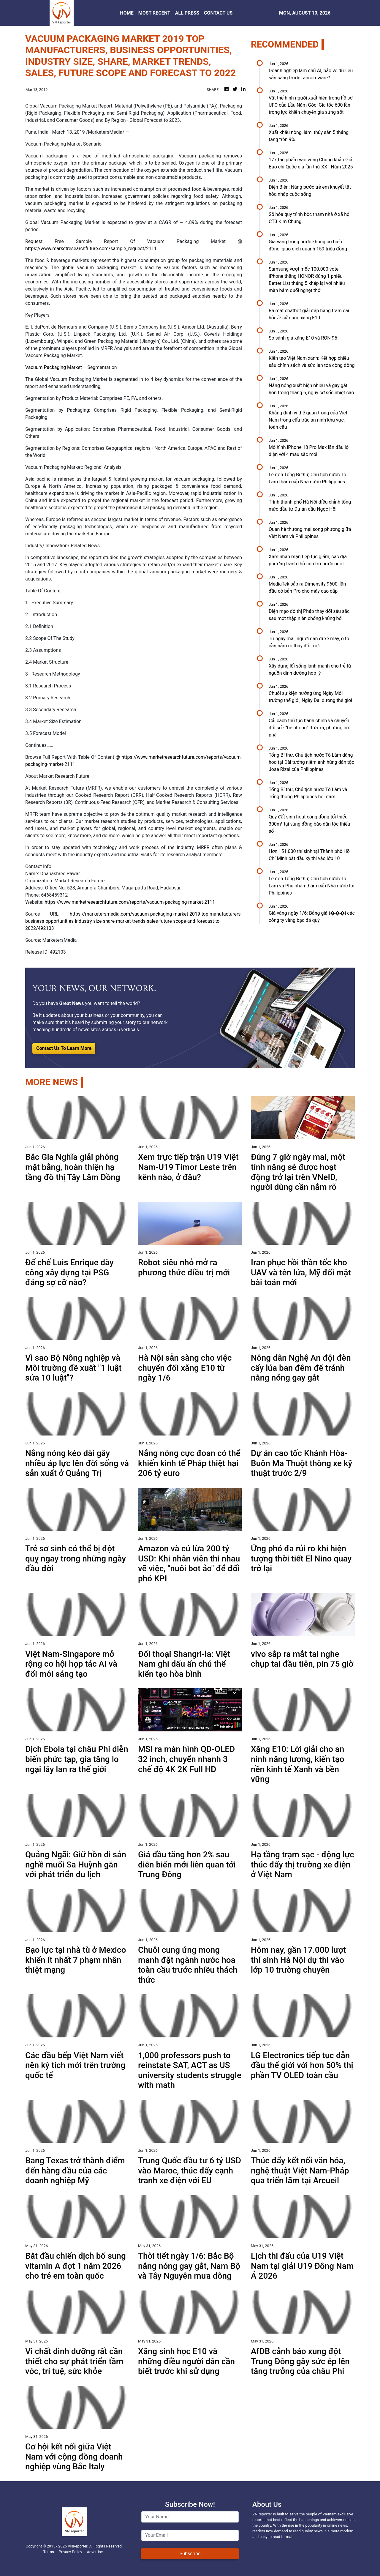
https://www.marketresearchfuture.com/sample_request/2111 (91, 248)
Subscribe (190, 2553)
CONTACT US (218, 13)
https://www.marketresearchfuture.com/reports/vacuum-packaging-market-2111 (130, 902)
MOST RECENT (154, 13)
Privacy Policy (70, 2552)
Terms (48, 2552)
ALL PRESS (187, 13)
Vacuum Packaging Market (53, 367)
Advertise (95, 2552)
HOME (126, 13)
